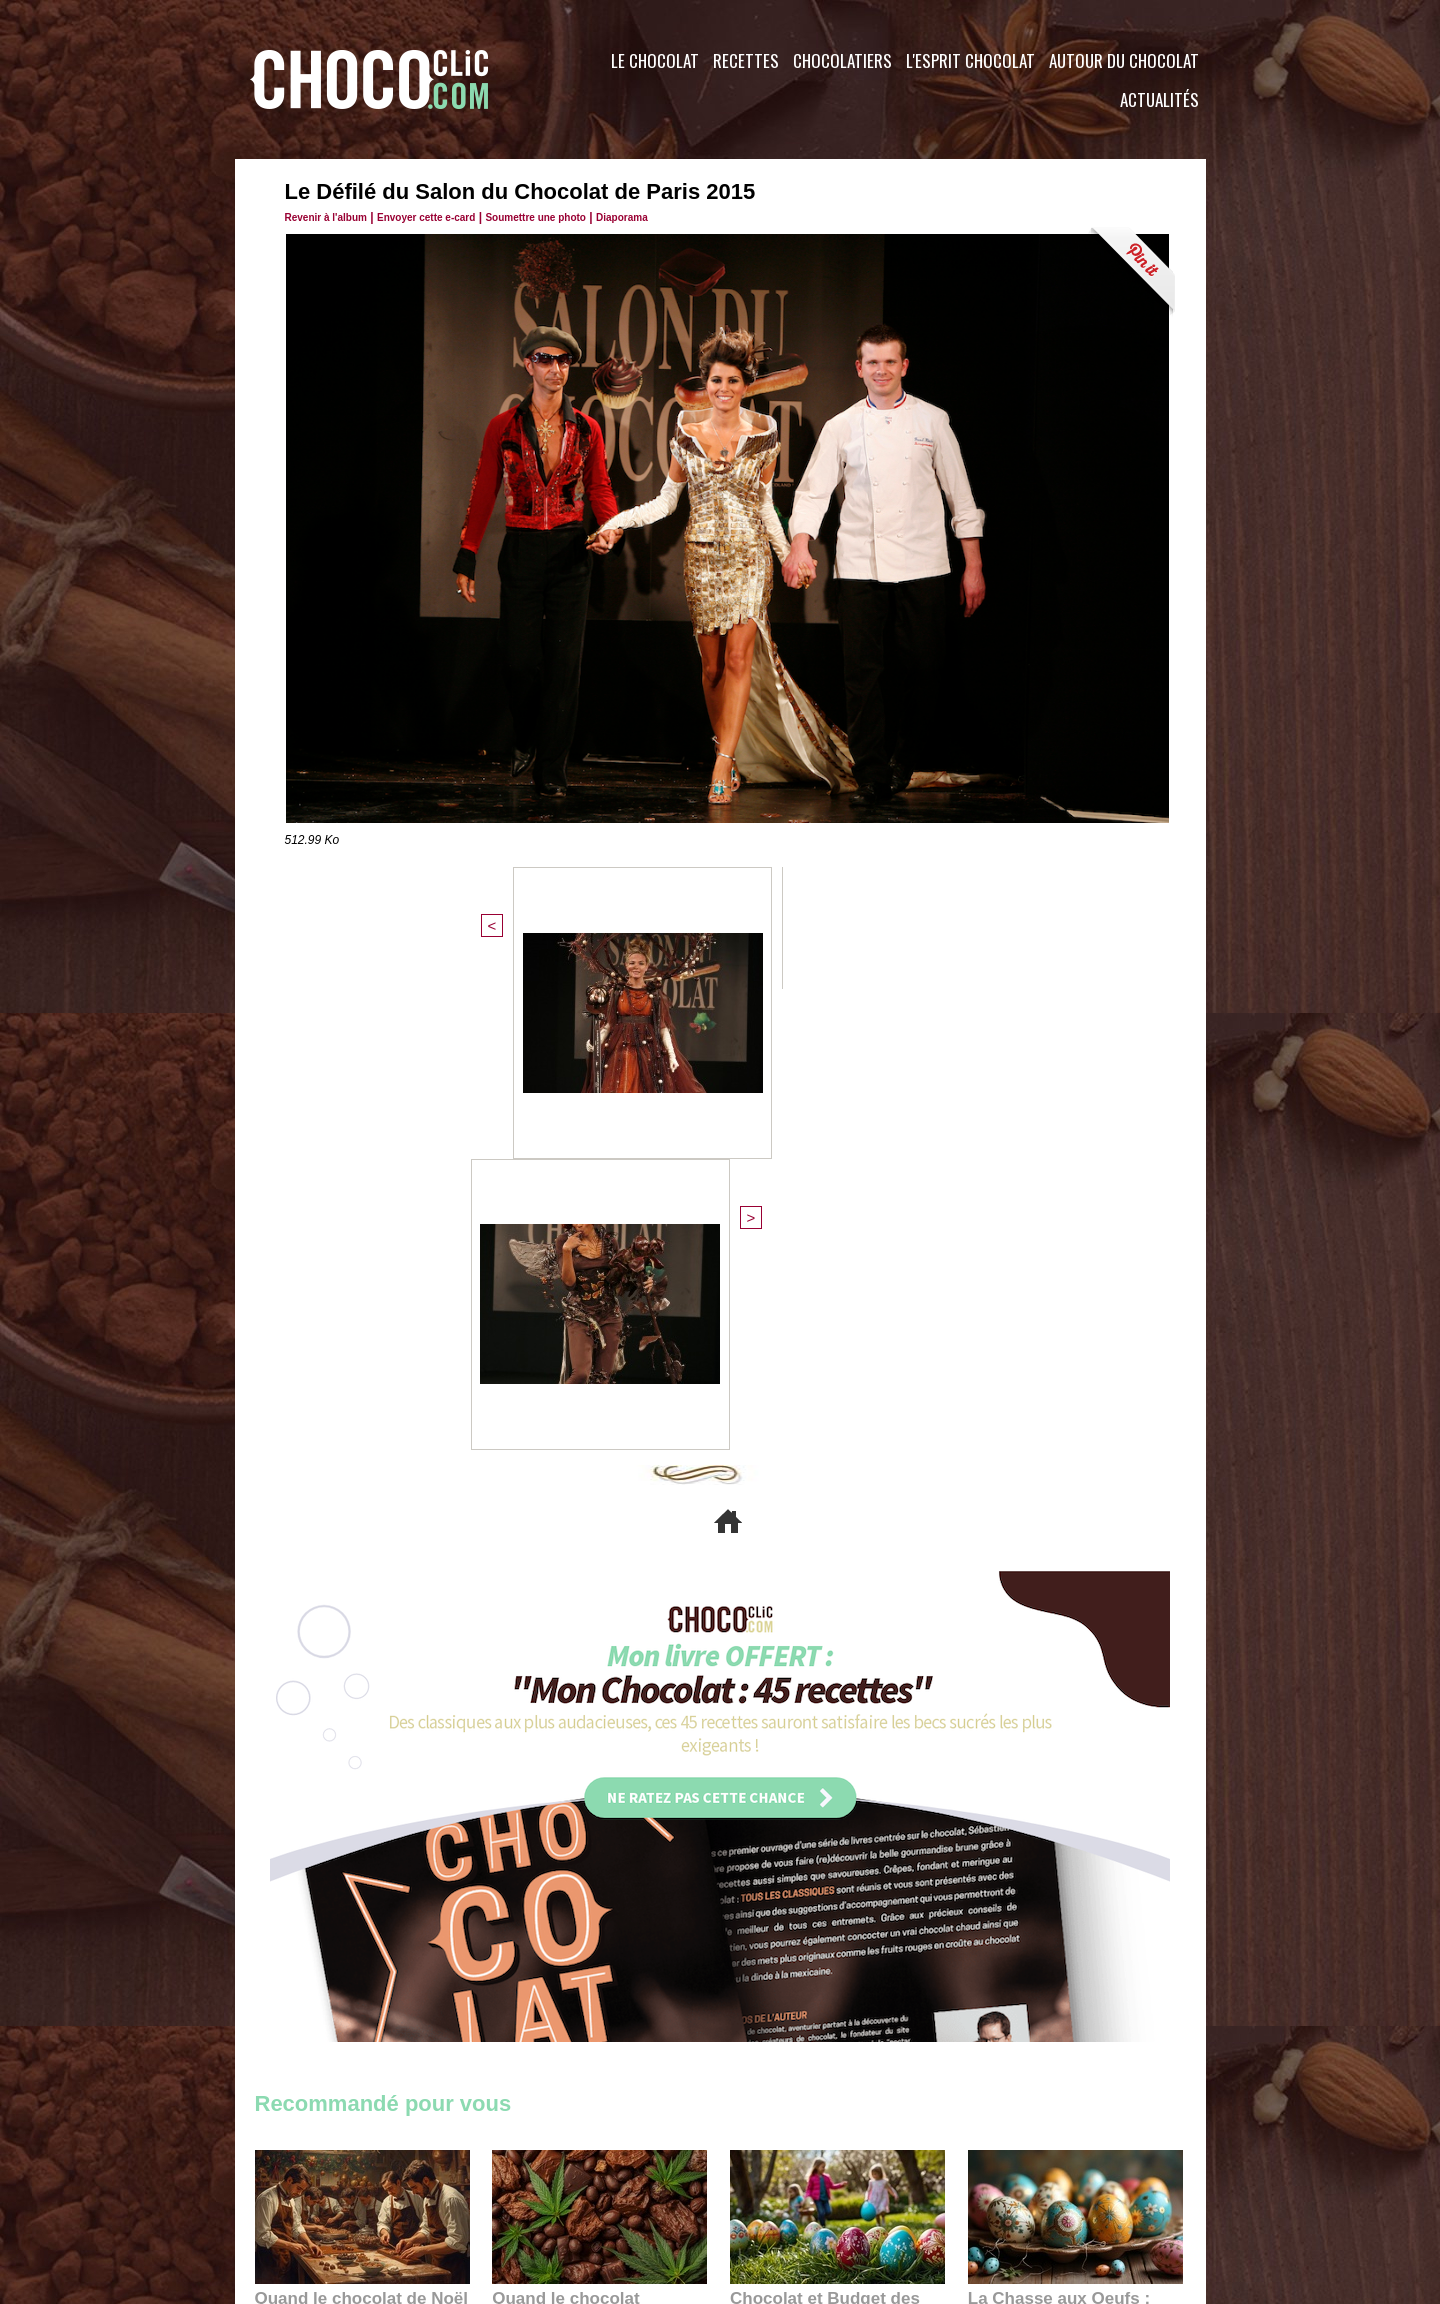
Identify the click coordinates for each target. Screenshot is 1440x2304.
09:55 (632, 1900)
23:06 (788, 1920)
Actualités (1159, 99)
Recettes (746, 60)
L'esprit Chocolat (970, 60)
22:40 (1026, 1900)
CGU (521, 2183)
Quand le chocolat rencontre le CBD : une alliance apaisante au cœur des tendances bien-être (598, 1856)
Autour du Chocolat (1124, 60)
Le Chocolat (655, 60)
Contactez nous (315, 2183)
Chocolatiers (842, 60)
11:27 (322, 1881)
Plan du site (776, 2183)
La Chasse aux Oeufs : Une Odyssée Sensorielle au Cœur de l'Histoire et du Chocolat (1067, 1856)
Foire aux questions (1027, 2183)
